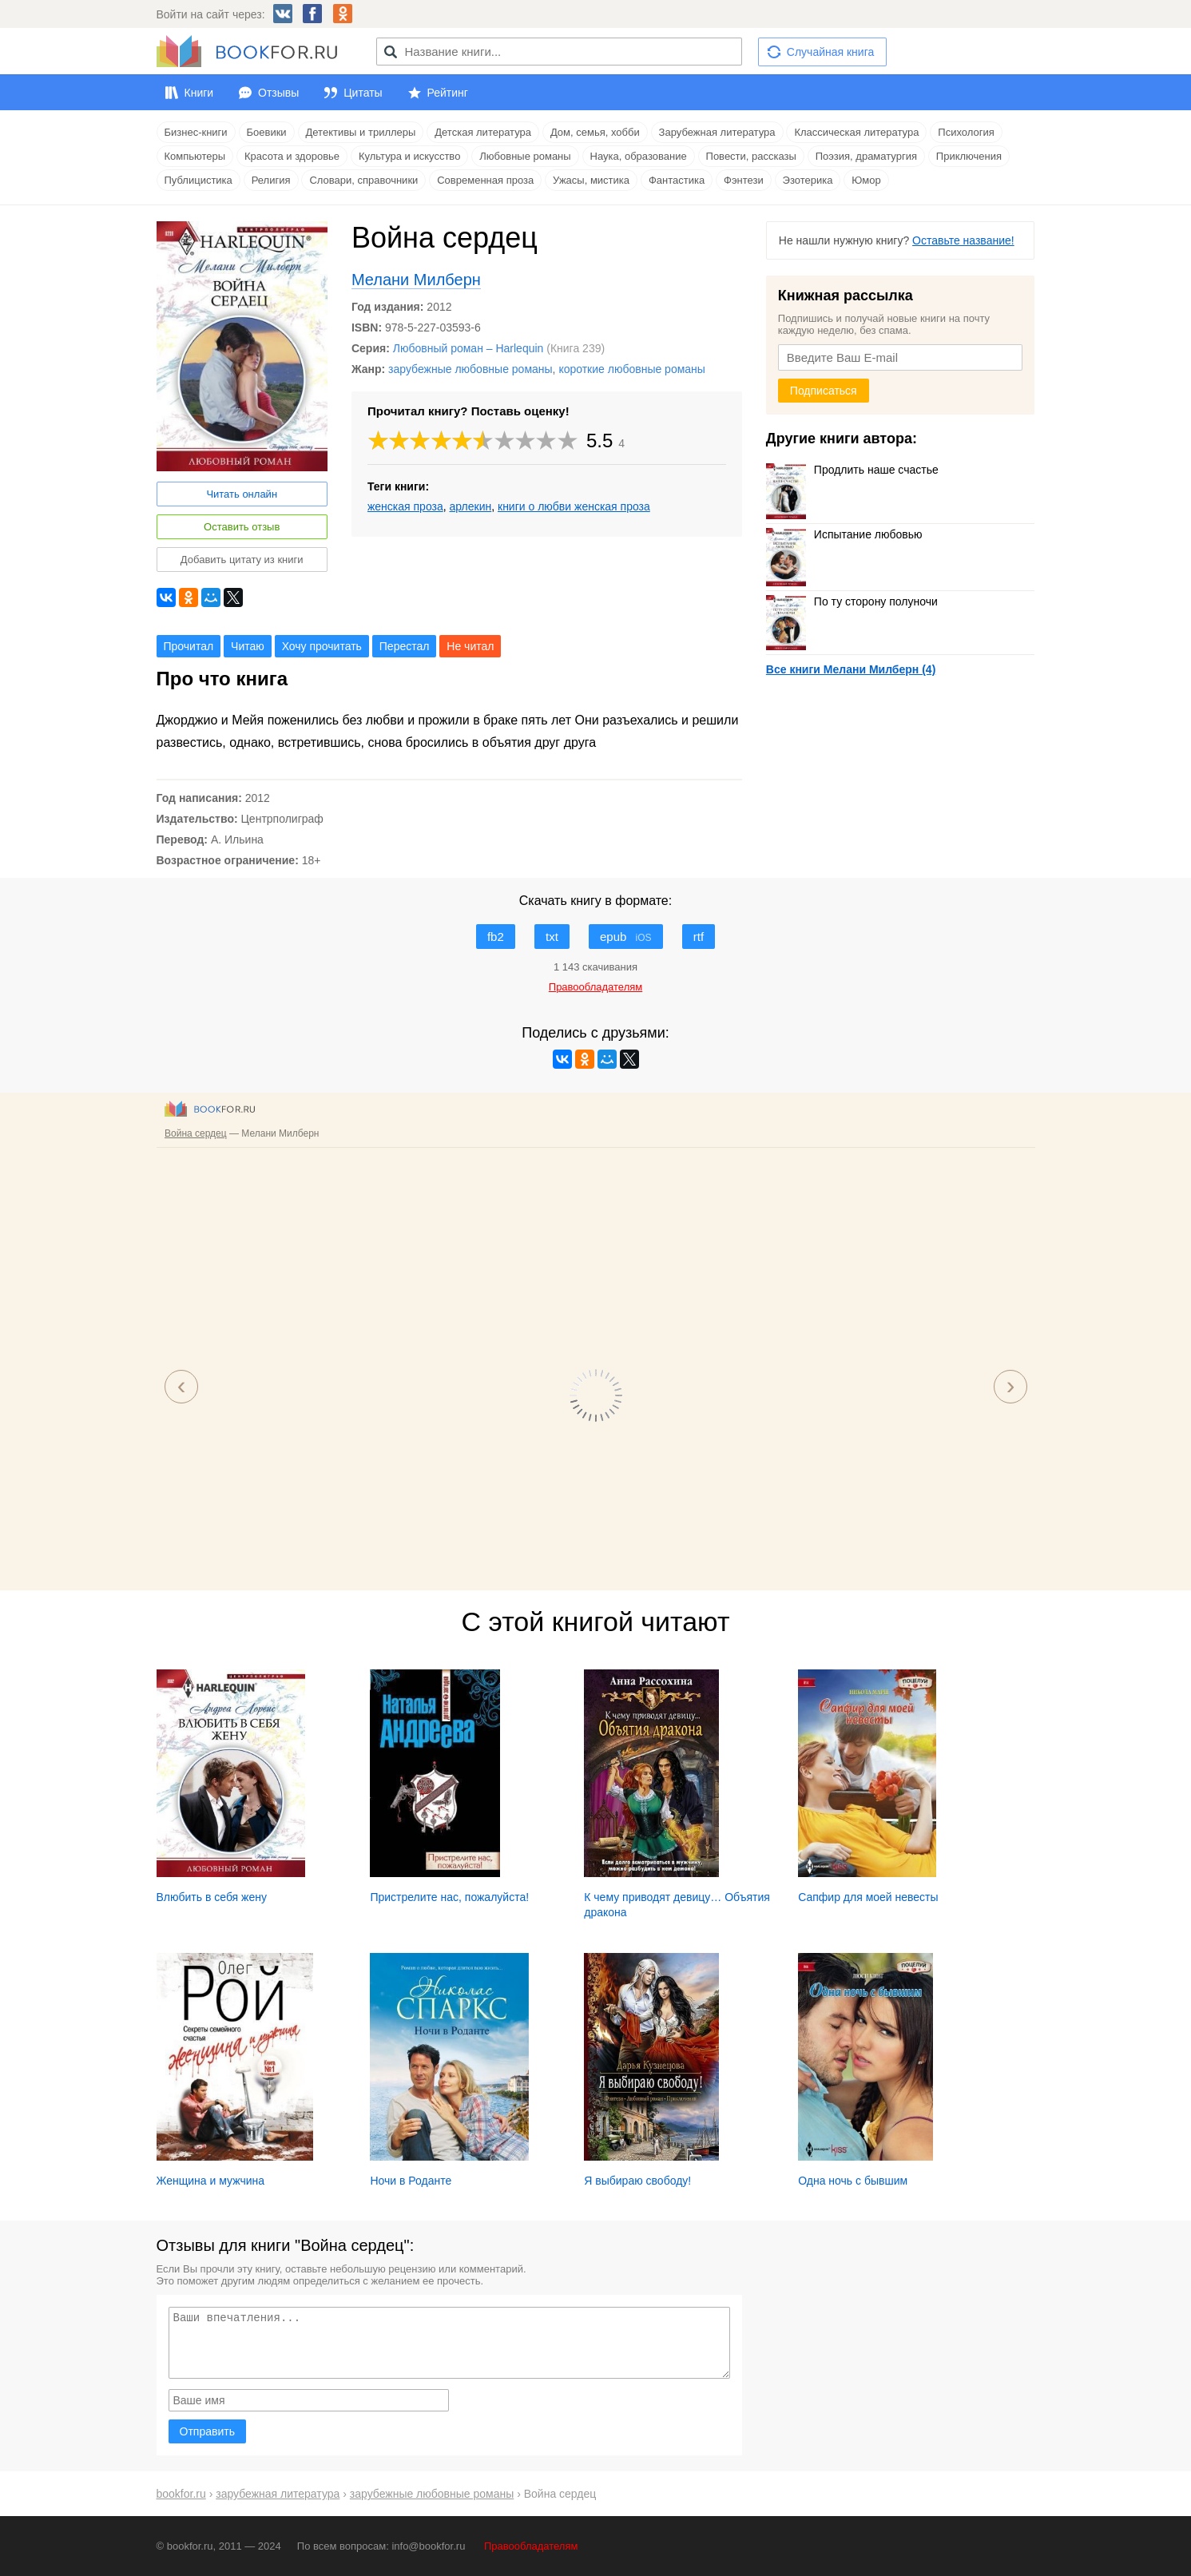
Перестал (404, 646)
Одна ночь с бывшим (852, 2180)
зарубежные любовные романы (470, 369)
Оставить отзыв (242, 527)
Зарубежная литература (717, 132)
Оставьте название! (963, 240)
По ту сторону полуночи (852, 601)
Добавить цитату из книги (242, 560)
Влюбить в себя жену (212, 1897)
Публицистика (198, 180)
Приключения (969, 156)
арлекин (471, 506)
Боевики (267, 132)
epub (626, 936)
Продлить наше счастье (852, 469)
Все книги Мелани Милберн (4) (850, 669)
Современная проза (485, 180)
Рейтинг (447, 92)
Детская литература (483, 132)
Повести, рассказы (751, 156)
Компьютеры (195, 156)
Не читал (470, 646)
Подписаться (823, 390)
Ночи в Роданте (410, 2180)
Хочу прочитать (322, 646)
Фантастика (677, 180)
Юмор (866, 180)
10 (568, 440)
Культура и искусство (409, 156)
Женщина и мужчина (211, 2180)
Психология (966, 132)
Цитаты (362, 92)
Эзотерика (808, 180)
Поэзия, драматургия (866, 156)
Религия (271, 180)
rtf (698, 936)
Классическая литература (856, 132)
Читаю (247, 646)
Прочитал (189, 646)
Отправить (207, 2431)
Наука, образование (638, 156)
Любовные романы (524, 156)
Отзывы (278, 92)
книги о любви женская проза (574, 506)
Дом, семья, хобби (595, 132)
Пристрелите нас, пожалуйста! (449, 1897)
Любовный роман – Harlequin (468, 348)
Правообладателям (531, 2546)
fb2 (495, 936)
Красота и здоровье (291, 156)
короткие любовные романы (631, 369)
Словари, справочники (363, 180)
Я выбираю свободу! (637, 2180)
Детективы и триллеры (361, 132)
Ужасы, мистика (591, 180)
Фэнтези (744, 180)
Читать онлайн (241, 494)
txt (552, 936)
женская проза (405, 506)
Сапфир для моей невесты (868, 1897)
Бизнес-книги (196, 132)
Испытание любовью (844, 534)
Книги (199, 92)
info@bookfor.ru (428, 2546)
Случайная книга (830, 52)
